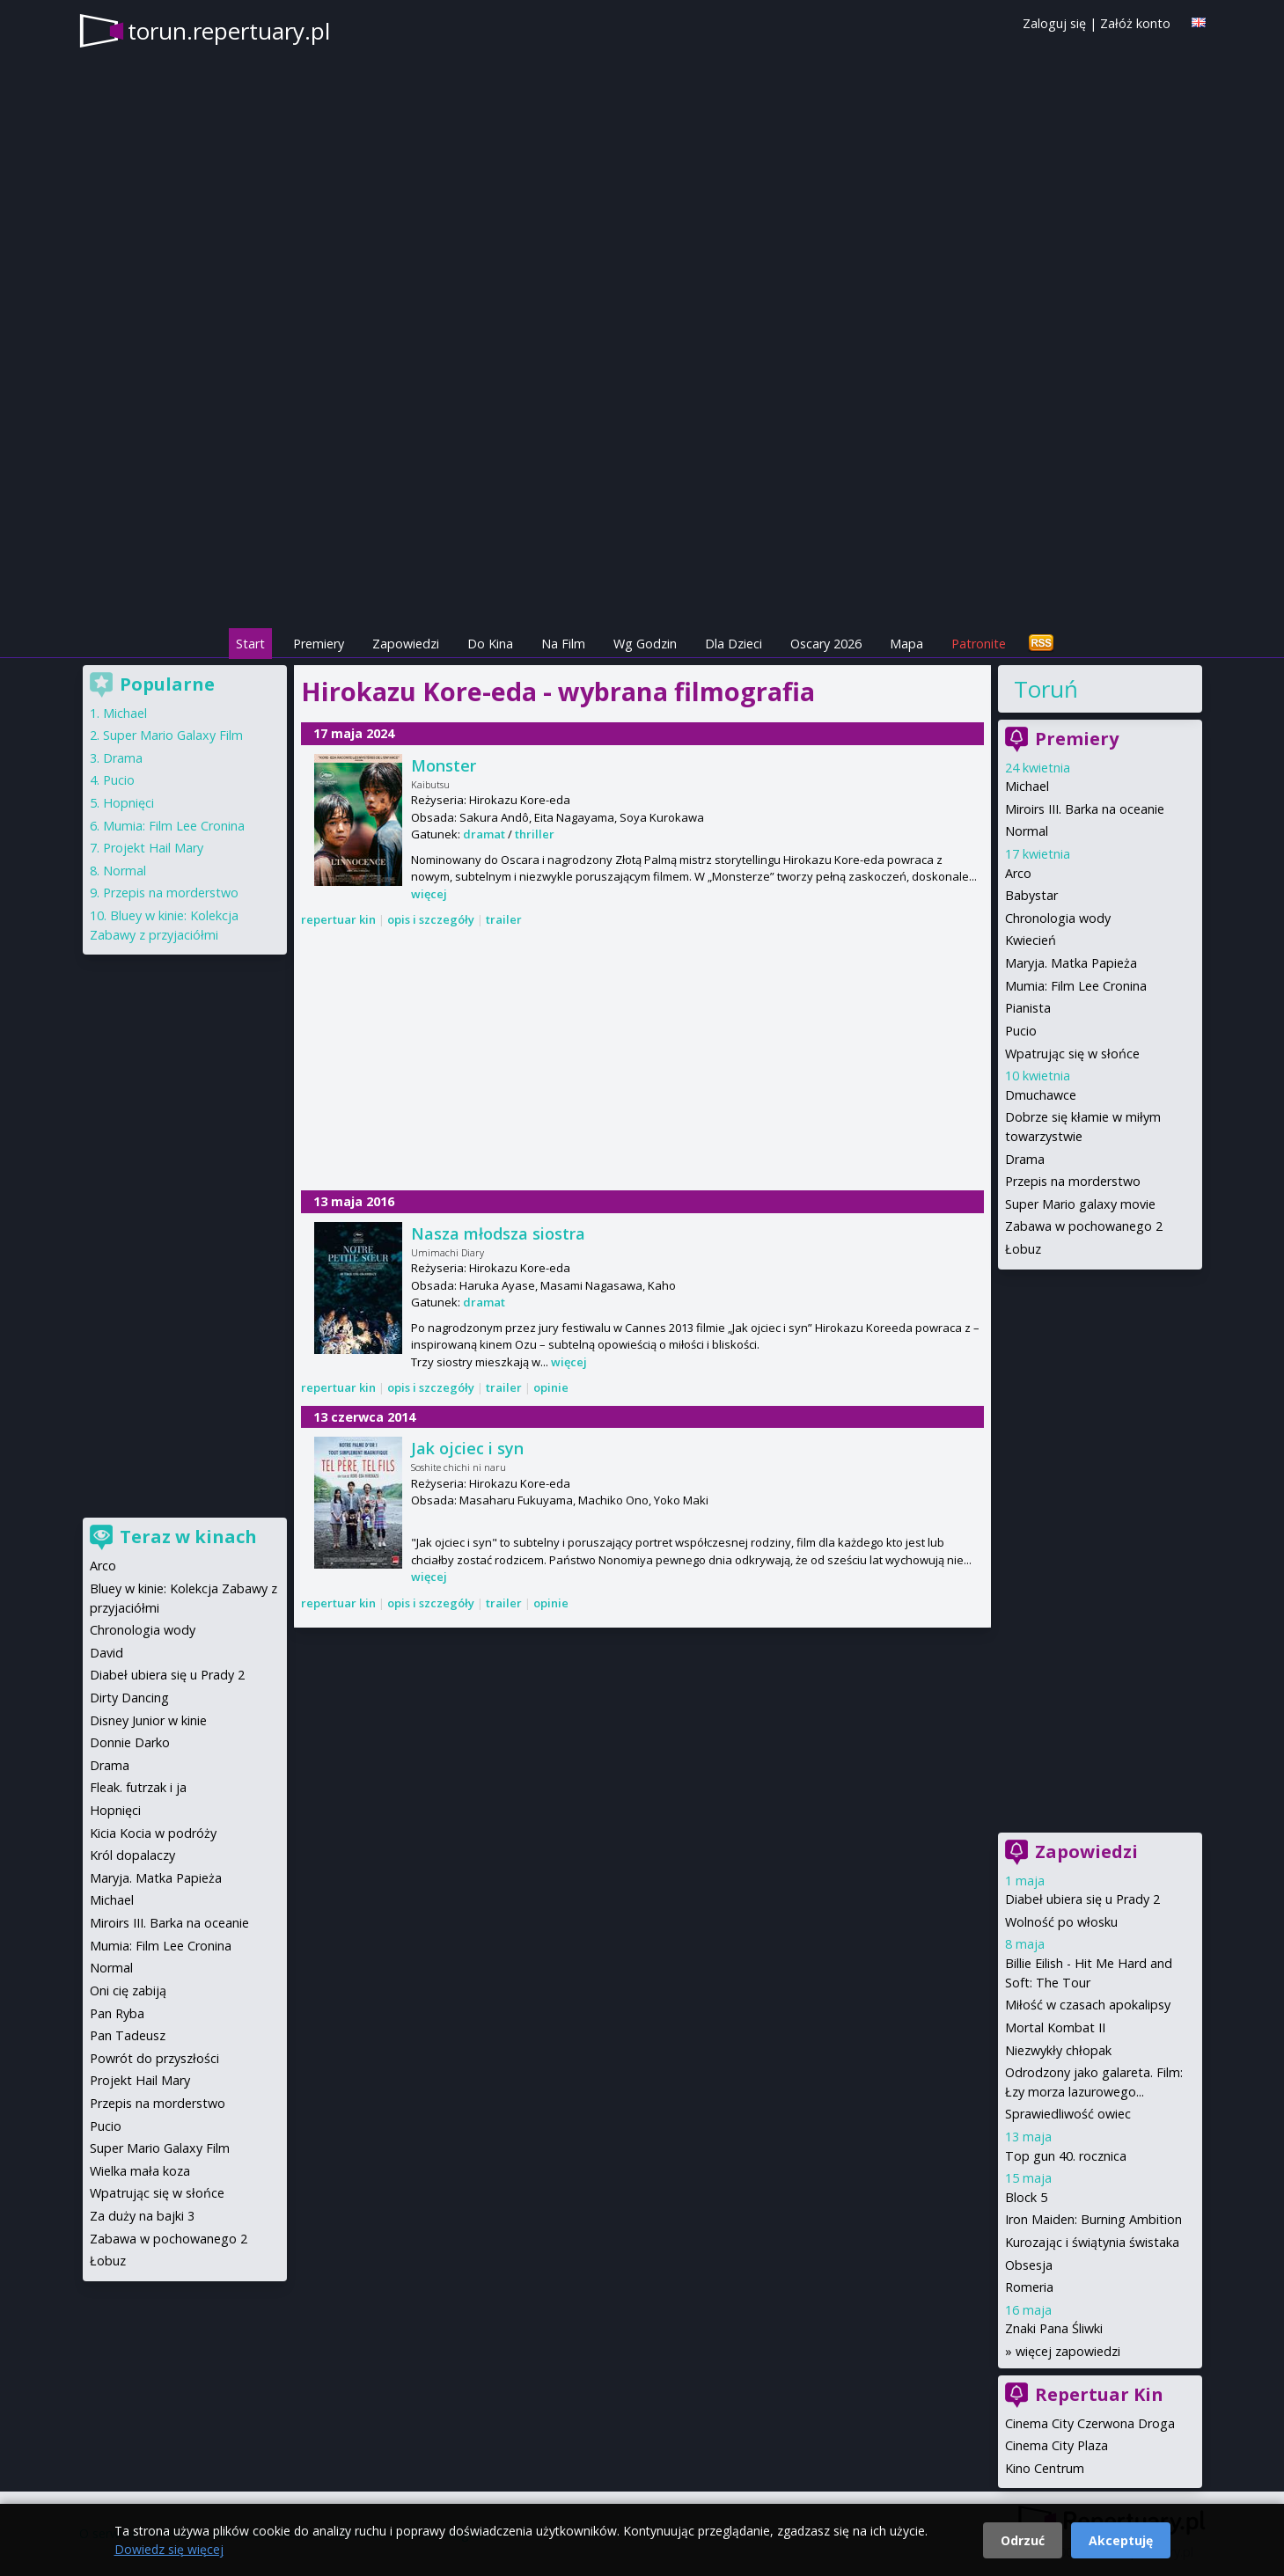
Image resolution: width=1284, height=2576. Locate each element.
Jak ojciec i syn (467, 1448)
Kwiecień (1030, 940)
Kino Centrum (1044, 2468)
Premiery (318, 643)
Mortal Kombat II (1055, 2027)
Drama (1025, 1159)
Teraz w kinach (188, 1536)
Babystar (1031, 895)
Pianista (1028, 1007)
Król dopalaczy (132, 1855)
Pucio (1021, 1030)
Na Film (563, 643)
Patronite (978, 643)
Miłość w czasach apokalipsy (1087, 2004)
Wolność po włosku (1061, 1922)
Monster (443, 765)
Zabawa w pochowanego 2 (1084, 1226)
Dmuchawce (1040, 1095)
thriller (534, 834)
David (106, 1652)
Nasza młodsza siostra (498, 1233)
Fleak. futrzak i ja (138, 1787)
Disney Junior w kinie (148, 1720)
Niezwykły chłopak (1058, 2050)
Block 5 (1026, 2197)
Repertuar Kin (1099, 2394)
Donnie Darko (130, 1742)
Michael (1027, 786)
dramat (484, 834)
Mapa (906, 643)
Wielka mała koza (140, 2171)
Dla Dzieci (733, 643)
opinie (551, 1387)
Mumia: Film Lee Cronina (1076, 985)
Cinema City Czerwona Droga (1090, 2423)
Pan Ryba (117, 2013)
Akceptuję (1121, 2540)
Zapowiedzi (405, 643)
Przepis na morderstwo (1073, 1181)
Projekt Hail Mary (153, 847)
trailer (504, 919)
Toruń (1046, 689)
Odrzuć (1023, 2540)
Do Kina (490, 643)
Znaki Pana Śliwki (1054, 2328)
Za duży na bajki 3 (142, 2215)
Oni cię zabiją (128, 1990)
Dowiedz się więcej (169, 2549)
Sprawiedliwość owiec (1068, 2113)
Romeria (1029, 2287)
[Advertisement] (642, 502)
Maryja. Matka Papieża (1071, 963)
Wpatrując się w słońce (1072, 1053)
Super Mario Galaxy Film (173, 735)
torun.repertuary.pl (229, 31)
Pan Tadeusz (127, 2035)
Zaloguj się (1054, 23)
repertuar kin (338, 919)
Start (250, 643)
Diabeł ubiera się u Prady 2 (1082, 1899)
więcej (429, 894)
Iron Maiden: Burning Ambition (1093, 2219)
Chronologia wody (1058, 918)
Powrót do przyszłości (154, 2058)
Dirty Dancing (129, 1697)
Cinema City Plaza (1056, 2445)
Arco (1018, 873)
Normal (1026, 831)
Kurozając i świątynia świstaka (1092, 2242)
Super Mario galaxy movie (1080, 1204)
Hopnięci (128, 802)
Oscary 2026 (826, 643)
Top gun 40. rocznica (1065, 2156)
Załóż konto (1135, 23)
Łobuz (1023, 1248)
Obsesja (1029, 2265)
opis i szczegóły (430, 919)
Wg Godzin (645, 643)
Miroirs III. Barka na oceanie (1084, 809)
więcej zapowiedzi (1068, 2351)
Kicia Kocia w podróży (153, 1833)
